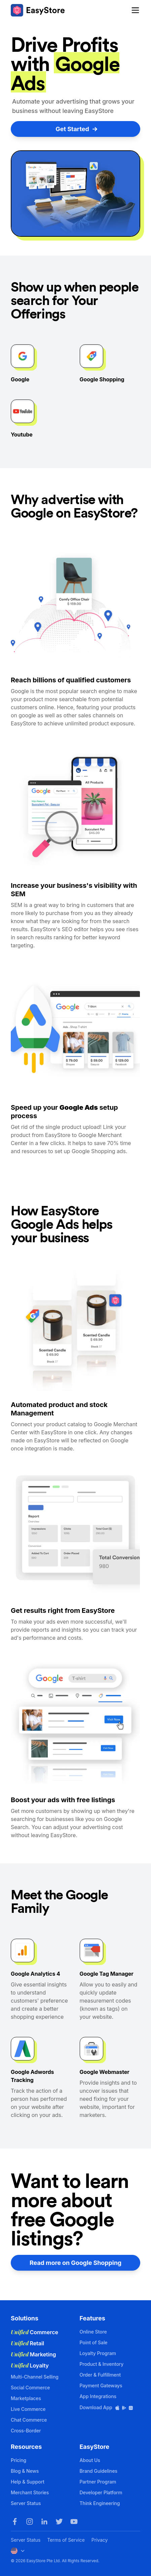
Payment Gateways (101, 2385)
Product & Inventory (102, 2364)
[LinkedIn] (44, 2521)
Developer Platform (101, 2492)
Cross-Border (26, 2430)
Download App (107, 2407)
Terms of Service (65, 2540)
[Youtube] (74, 2521)
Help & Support (27, 2482)
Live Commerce (28, 2409)
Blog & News (25, 2471)
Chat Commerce (29, 2420)
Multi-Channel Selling (35, 2377)
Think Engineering (100, 2503)
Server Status (26, 2503)
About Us (90, 2460)
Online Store (93, 2332)
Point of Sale (94, 2342)
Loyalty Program (98, 2353)
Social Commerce (30, 2387)
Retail (27, 2343)
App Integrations (98, 2396)
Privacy (99, 2540)
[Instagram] (30, 2521)
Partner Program (98, 2482)
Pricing (18, 2460)
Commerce (34, 2332)
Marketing (33, 2354)
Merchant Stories (30, 2492)
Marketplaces (26, 2398)
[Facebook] (15, 2521)
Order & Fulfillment (100, 2375)
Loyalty (30, 2365)
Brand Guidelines (99, 2471)
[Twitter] (59, 2521)
